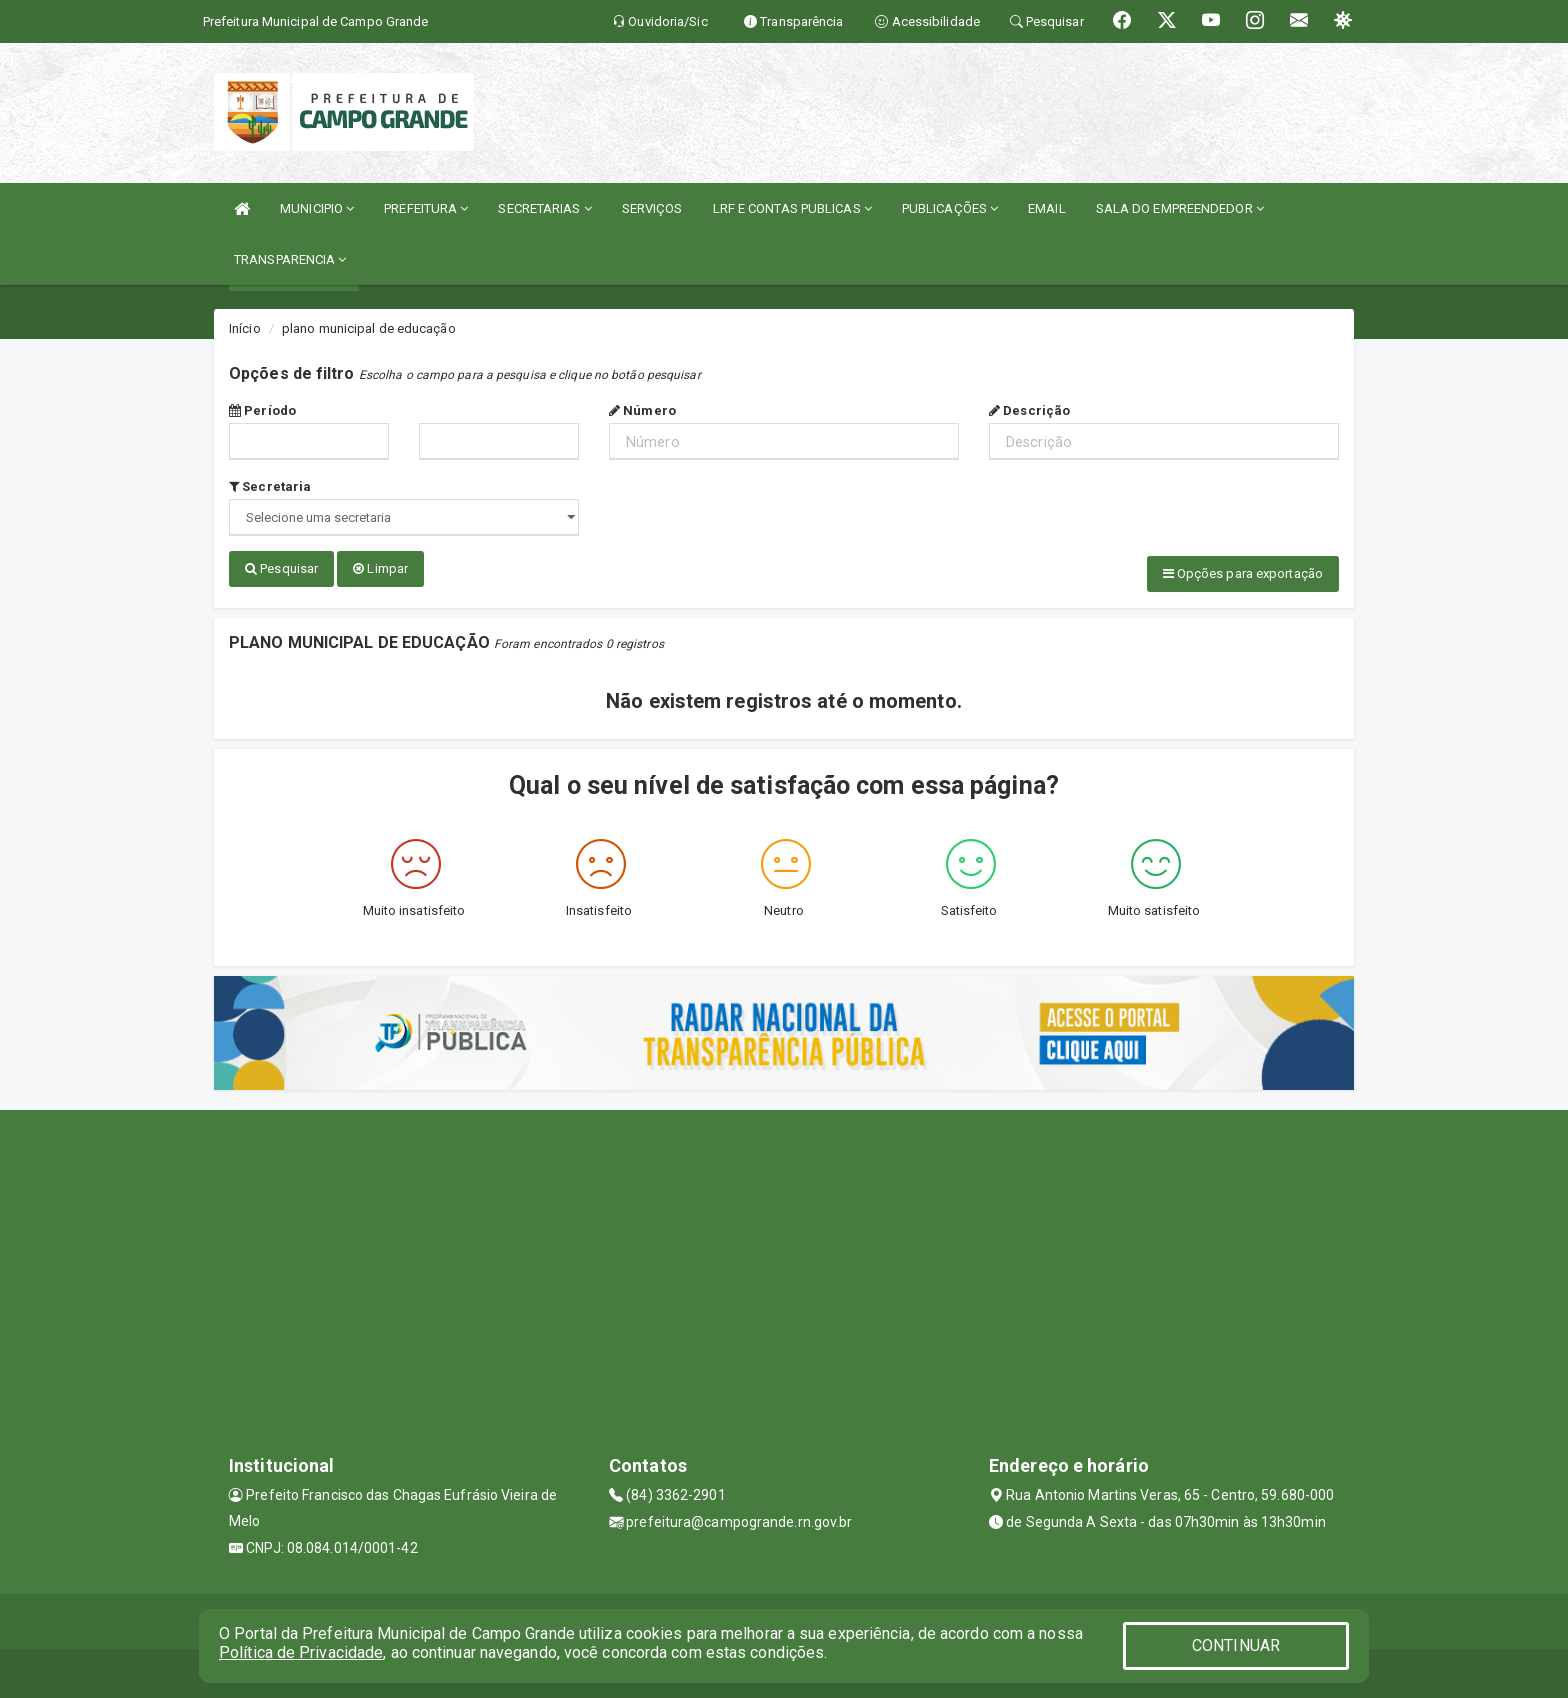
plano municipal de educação (369, 328)
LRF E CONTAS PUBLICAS (792, 208)
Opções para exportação (1243, 573)
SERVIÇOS (652, 208)
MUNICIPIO (317, 208)
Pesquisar (281, 568)
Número (642, 410)
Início (245, 328)
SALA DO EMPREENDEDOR (1180, 208)
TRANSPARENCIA (290, 259)
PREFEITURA (426, 208)
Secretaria (270, 486)
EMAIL (1047, 208)
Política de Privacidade (301, 1652)
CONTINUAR (1236, 1645)
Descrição (1029, 410)
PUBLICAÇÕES (950, 208)
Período (262, 410)
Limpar (380, 568)
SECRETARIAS (544, 208)
